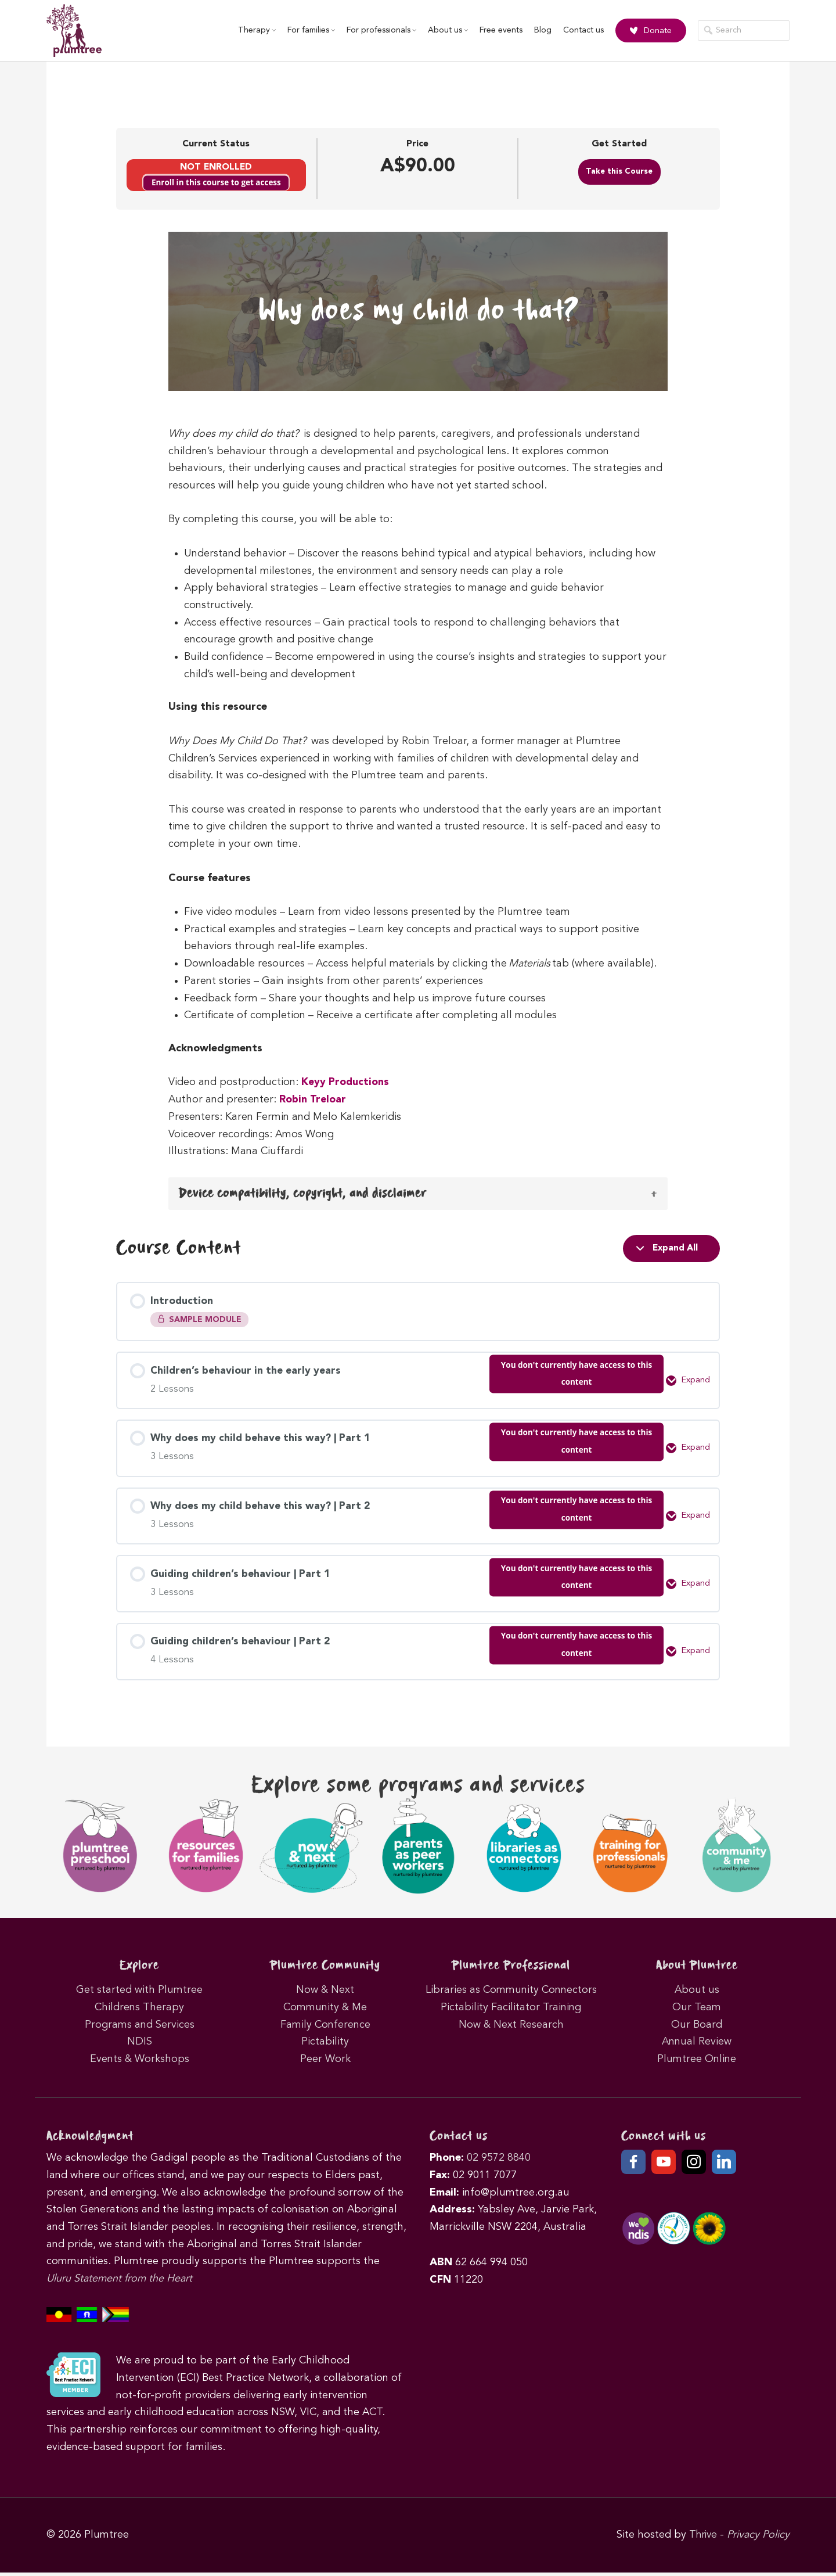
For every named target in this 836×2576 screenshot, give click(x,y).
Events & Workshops (139, 2062)
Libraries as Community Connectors (511, 1993)
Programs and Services (139, 2027)
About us (443, 31)
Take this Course (619, 171)
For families (306, 31)
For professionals (376, 31)
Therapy (252, 31)
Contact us (578, 31)
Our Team (696, 2011)
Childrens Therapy (139, 2011)
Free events (495, 31)
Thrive (701, 2537)
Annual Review (697, 2045)
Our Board (696, 2027)
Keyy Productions (346, 1082)
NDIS (139, 2045)
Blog (537, 31)
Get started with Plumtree (139, 1993)
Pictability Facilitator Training (511, 2011)
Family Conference (325, 2027)
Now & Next (325, 1993)
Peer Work (325, 2062)
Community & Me (325, 2011)
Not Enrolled (216, 167)
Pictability (325, 2045)
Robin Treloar (313, 1099)
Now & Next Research (511, 2027)
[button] (418, 1193)
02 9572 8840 (499, 2161)
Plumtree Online (696, 2062)
